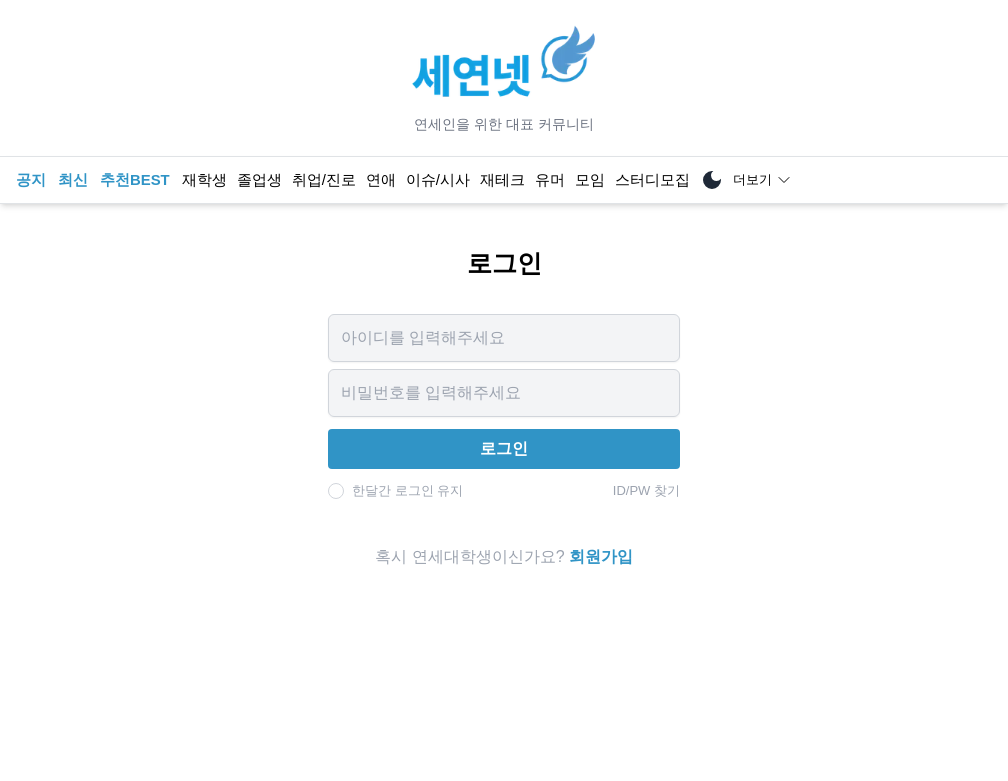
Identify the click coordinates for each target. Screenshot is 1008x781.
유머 (550, 180)
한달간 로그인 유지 (407, 490)
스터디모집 (652, 180)
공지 (31, 180)
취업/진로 (324, 180)
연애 (381, 180)
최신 (73, 180)
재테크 (502, 180)
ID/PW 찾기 (646, 490)
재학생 (204, 180)
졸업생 (259, 180)
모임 (590, 180)
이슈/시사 (438, 180)
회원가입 (601, 556)
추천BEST (135, 180)
